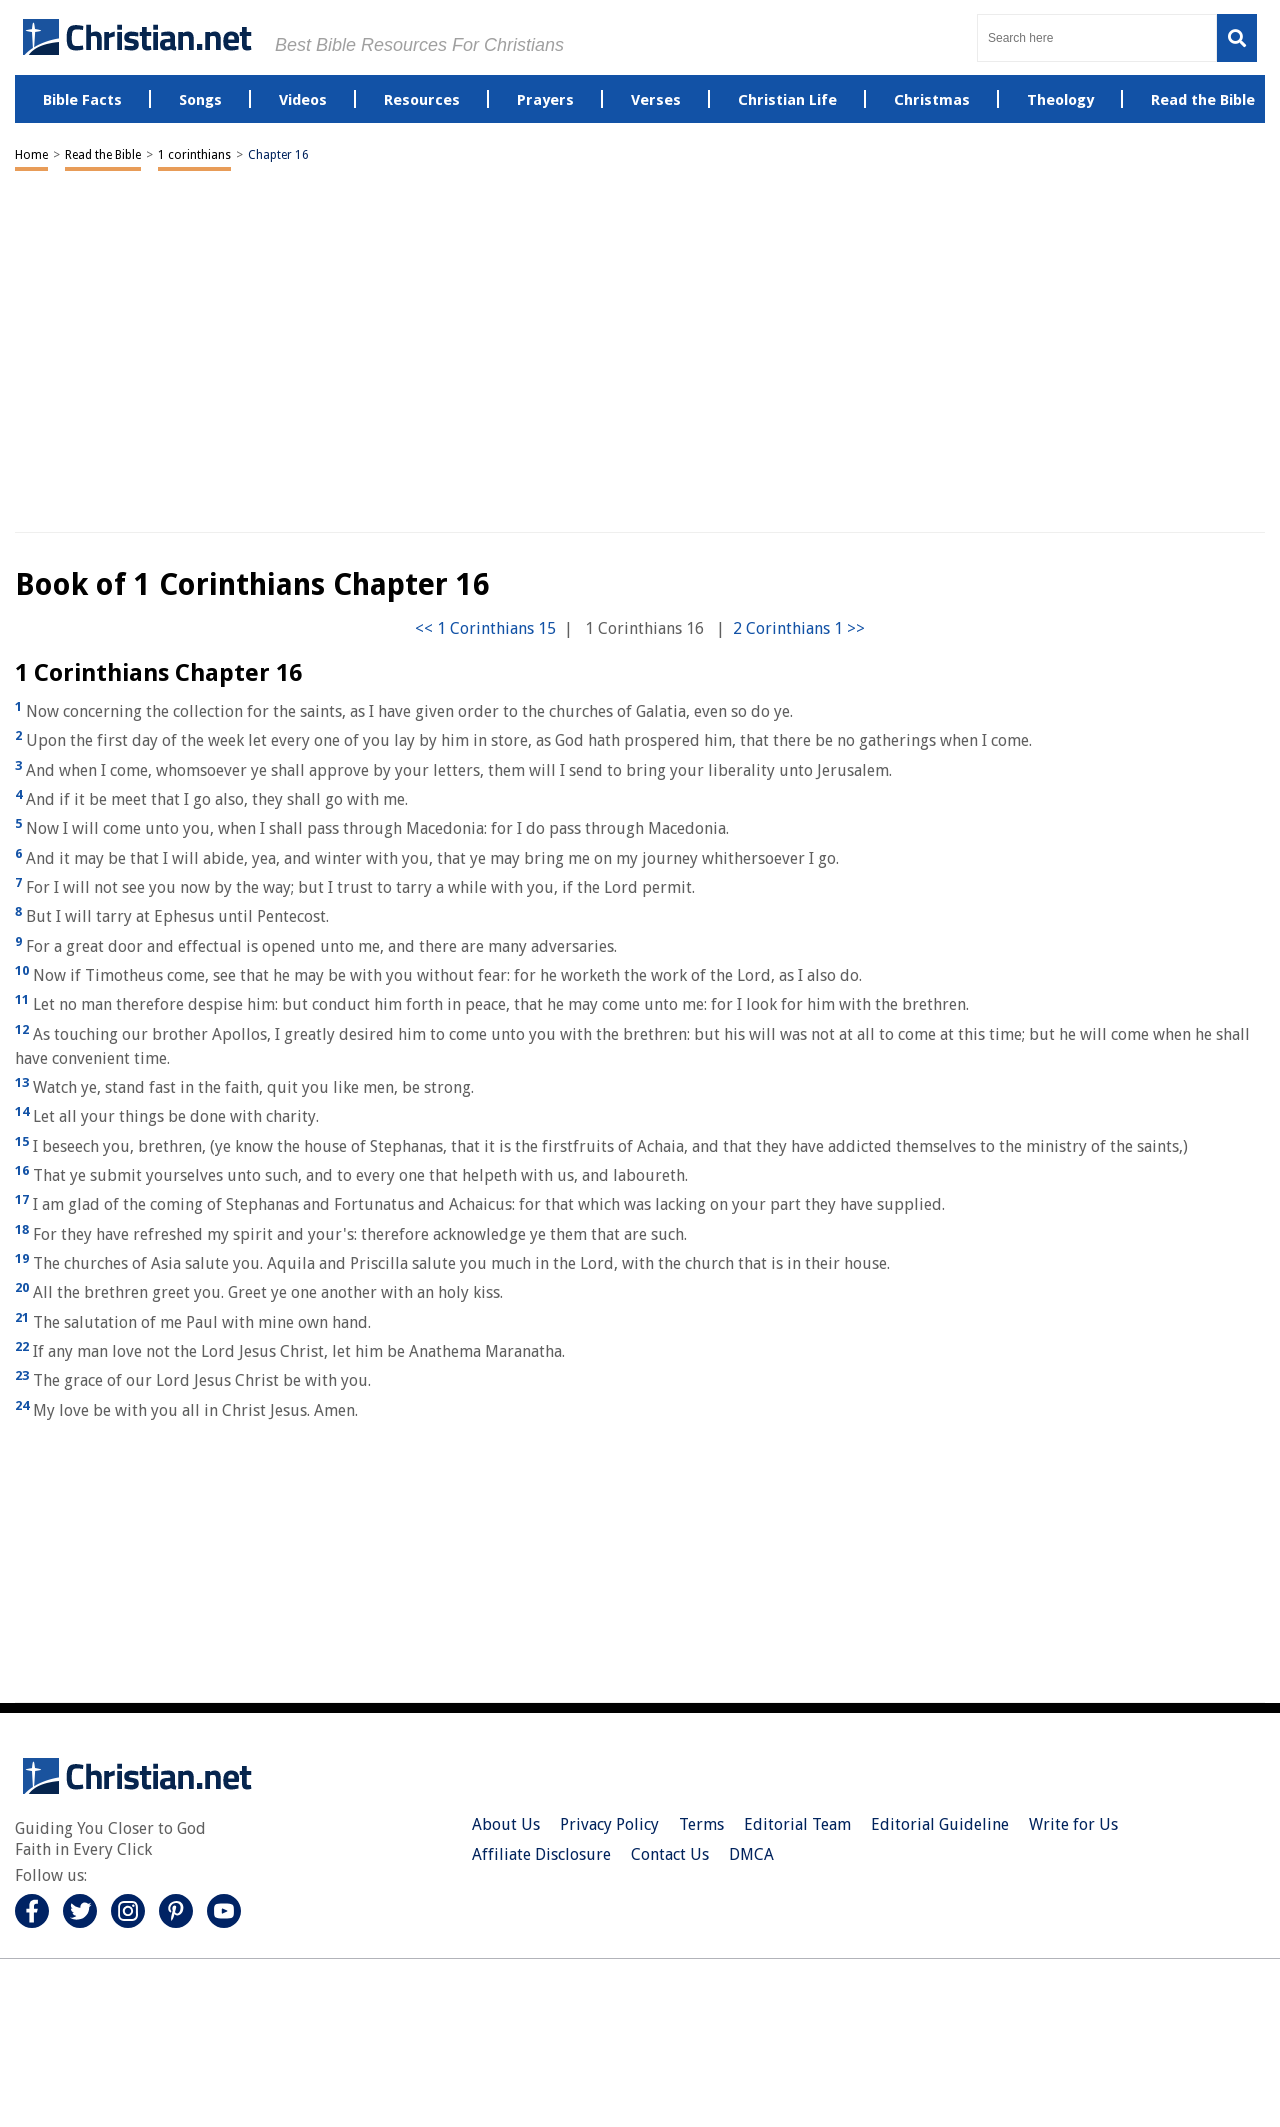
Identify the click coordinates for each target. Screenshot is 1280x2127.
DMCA (751, 1854)
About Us (506, 1824)
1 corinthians (194, 155)
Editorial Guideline (940, 1824)
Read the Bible (103, 155)
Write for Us (1073, 1824)
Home (31, 155)
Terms (701, 1824)
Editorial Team (797, 1824)
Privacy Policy (609, 1824)
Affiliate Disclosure (541, 1854)
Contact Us (670, 1854)
